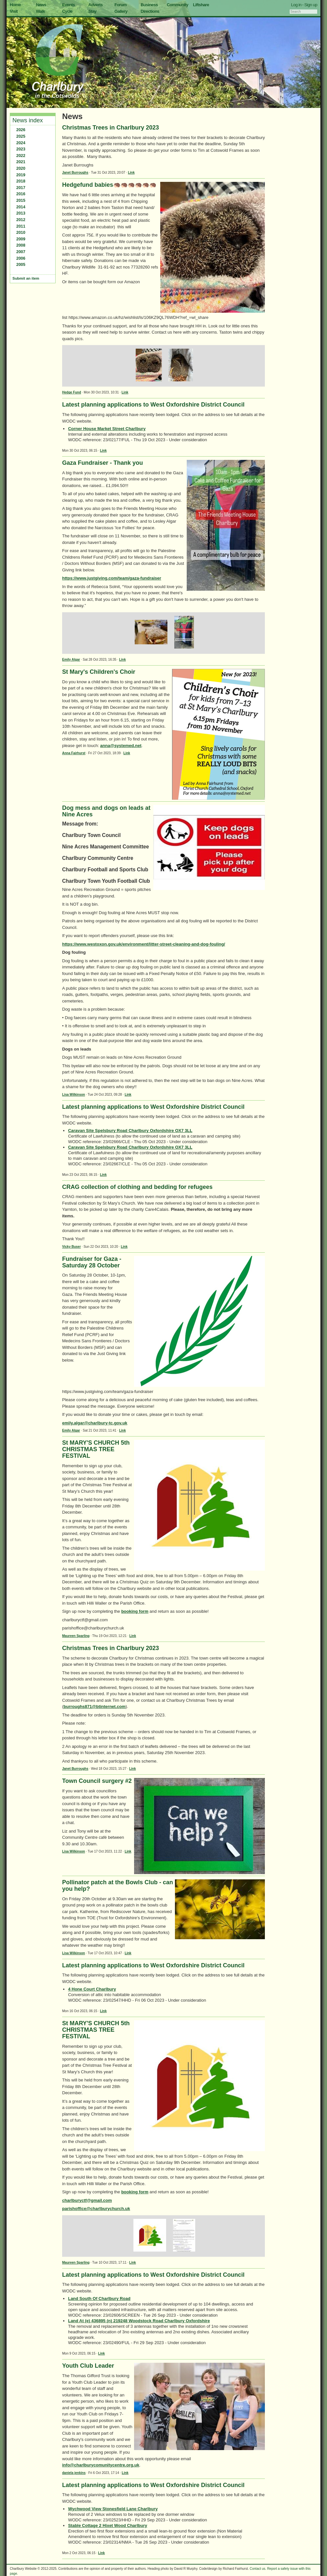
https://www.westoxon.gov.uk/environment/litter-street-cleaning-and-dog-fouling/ (143, 944)
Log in (296, 4)
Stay (92, 11)
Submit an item (25, 278)
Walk (40, 11)
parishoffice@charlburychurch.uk (96, 2208)
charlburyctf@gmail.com (87, 2200)
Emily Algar (71, 659)
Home (15, 4)
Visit (14, 11)
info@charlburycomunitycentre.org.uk (100, 2465)
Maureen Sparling (76, 1636)
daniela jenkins (74, 2473)
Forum (120, 4)
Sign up (310, 4)
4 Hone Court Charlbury (92, 1989)
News (41, 4)
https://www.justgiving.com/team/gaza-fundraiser (111, 578)
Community (177, 4)
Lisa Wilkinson (73, 1094)
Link (131, 172)
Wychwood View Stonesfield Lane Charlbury (113, 2508)
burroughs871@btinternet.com (94, 1706)
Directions (150, 11)
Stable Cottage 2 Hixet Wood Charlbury (107, 2525)
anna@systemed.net (120, 745)
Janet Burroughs (75, 172)
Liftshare (201, 4)
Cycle (67, 11)
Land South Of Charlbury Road (99, 2298)
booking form (134, 1611)
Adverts (95, 4)
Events (68, 4)
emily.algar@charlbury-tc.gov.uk (94, 1422)
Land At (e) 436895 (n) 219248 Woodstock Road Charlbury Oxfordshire (139, 2320)
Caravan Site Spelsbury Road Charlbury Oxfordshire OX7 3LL (130, 1130)
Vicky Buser (71, 1246)
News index (27, 120)
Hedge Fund (71, 392)
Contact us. (258, 2568)
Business (149, 4)
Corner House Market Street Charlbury (107, 428)
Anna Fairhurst (73, 753)
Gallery (121, 11)
